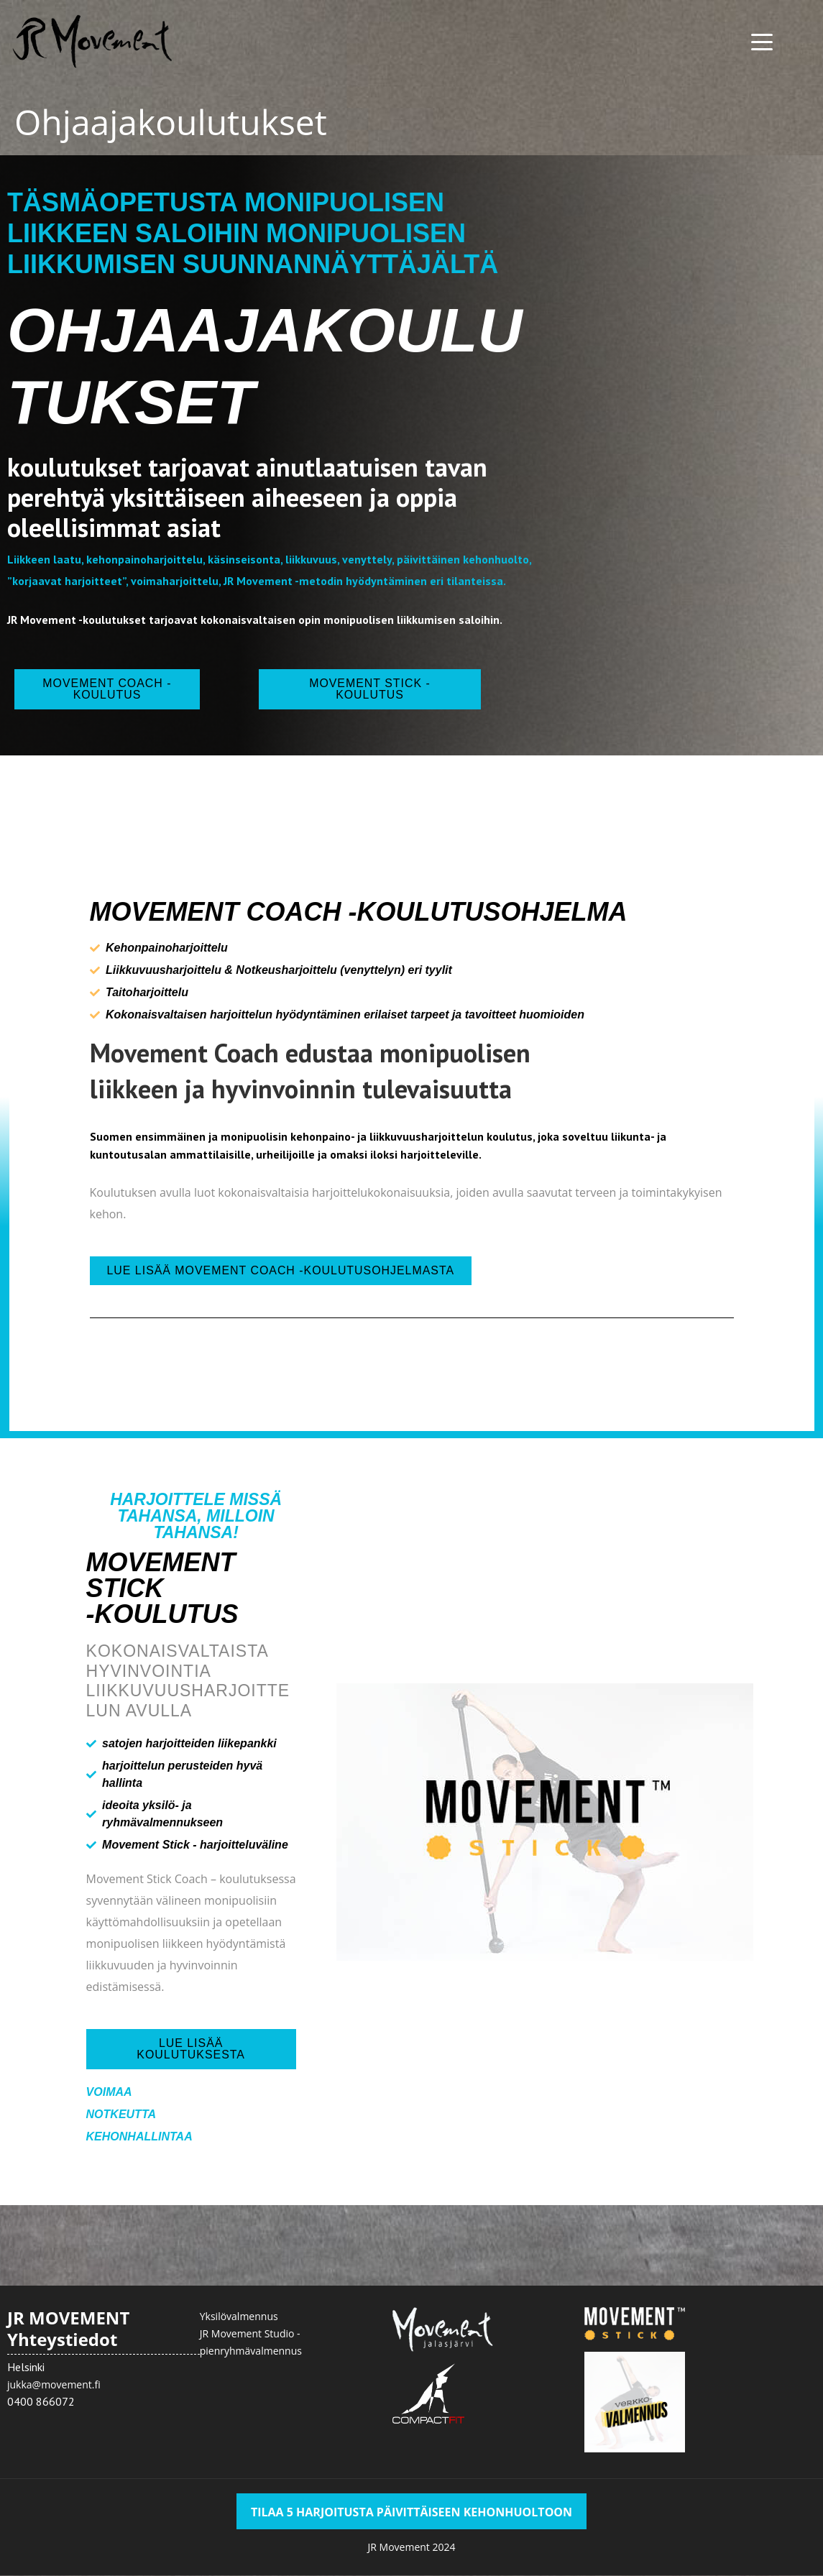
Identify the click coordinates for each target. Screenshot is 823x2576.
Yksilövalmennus (239, 2317)
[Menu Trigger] (762, 41)
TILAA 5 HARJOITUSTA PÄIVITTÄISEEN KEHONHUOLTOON (411, 2513)
